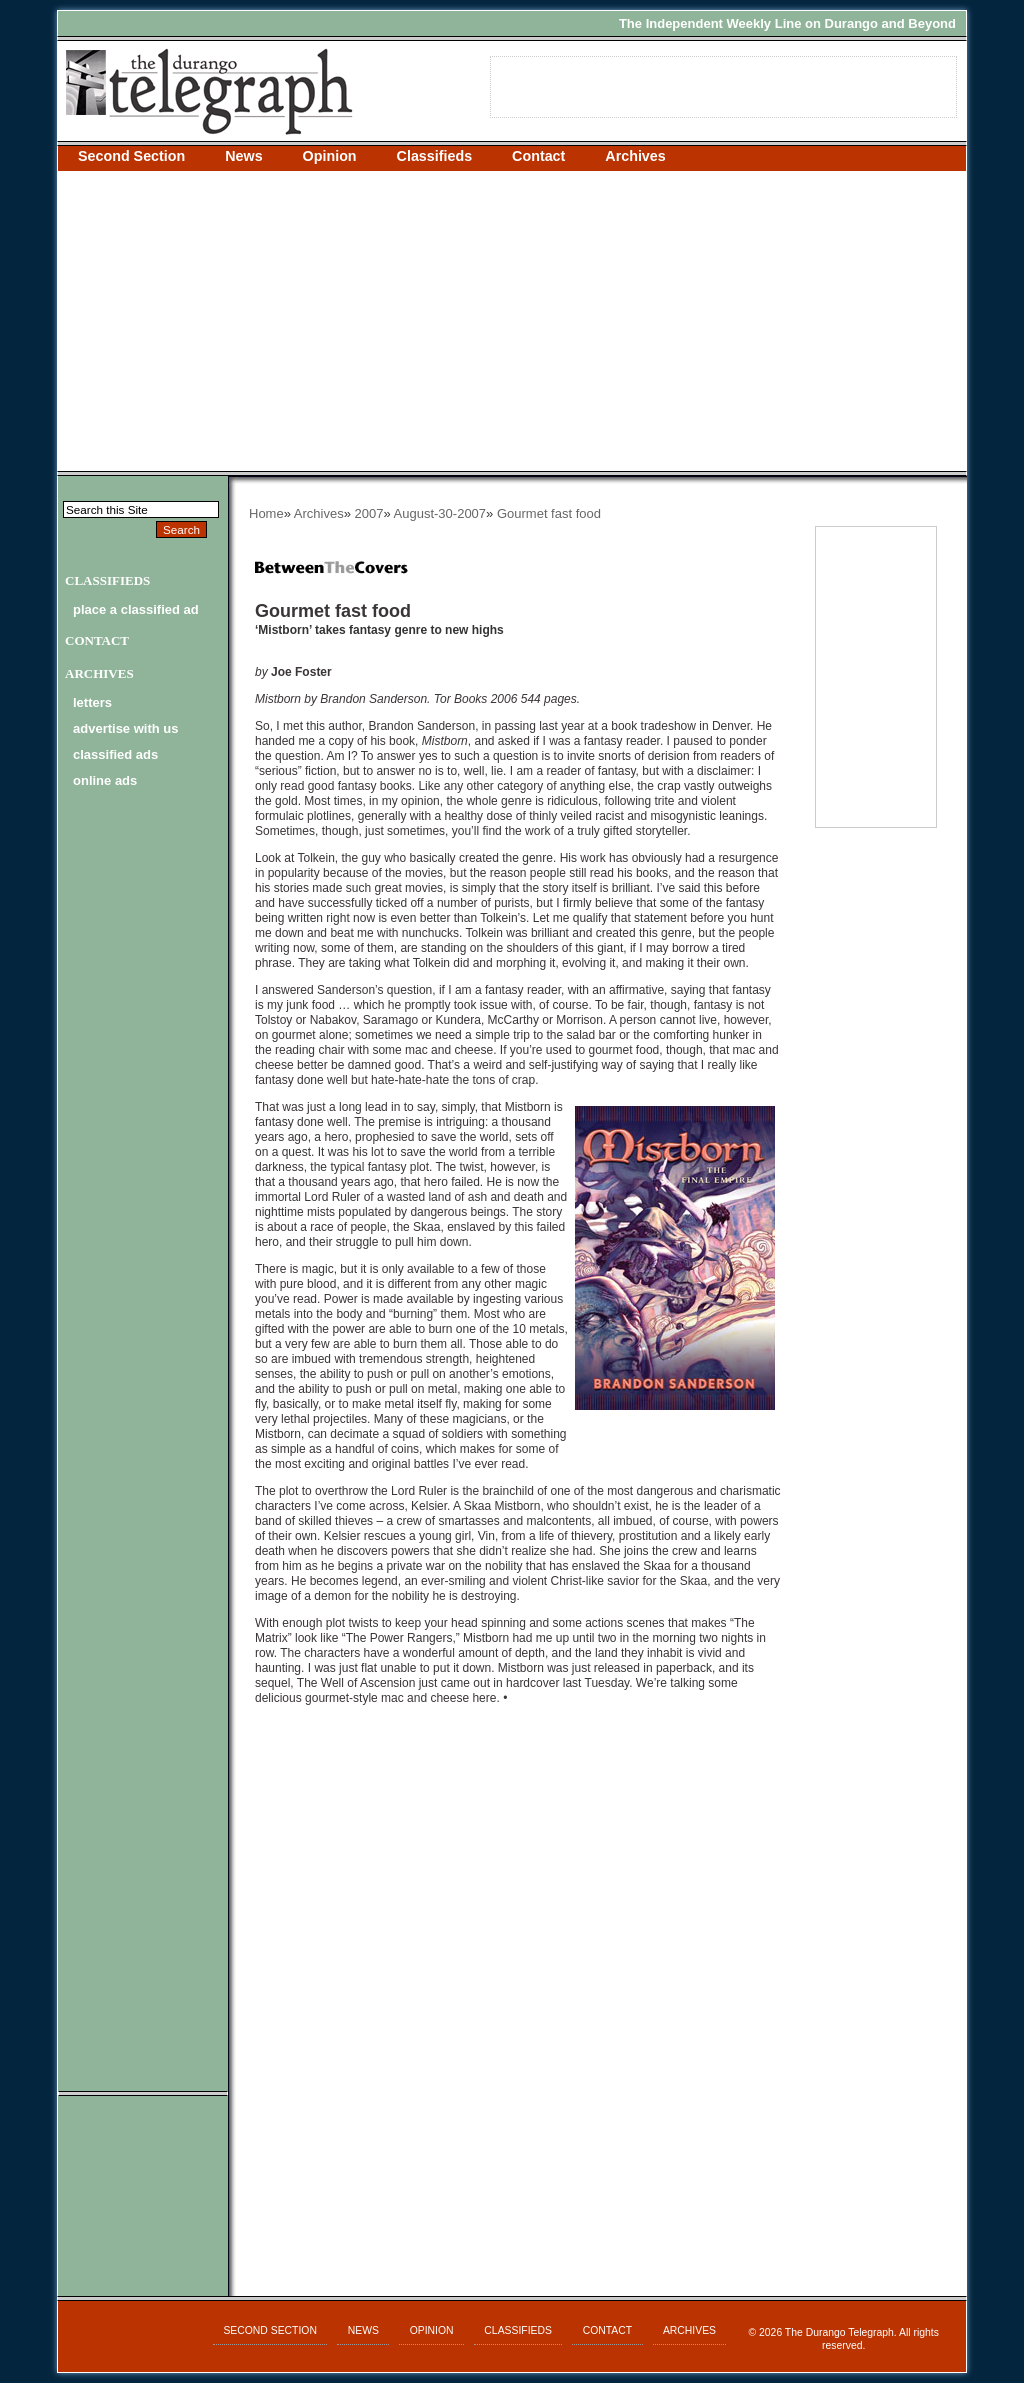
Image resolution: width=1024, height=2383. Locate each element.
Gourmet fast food (549, 513)
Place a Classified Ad (136, 609)
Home (266, 513)
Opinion (330, 156)
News (243, 156)
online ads (105, 780)
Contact (538, 156)
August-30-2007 (440, 513)
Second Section (131, 156)
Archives (635, 156)
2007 (369, 513)
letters (92, 702)
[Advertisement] (512, 321)
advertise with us (125, 728)
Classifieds (435, 156)
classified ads (115, 754)
